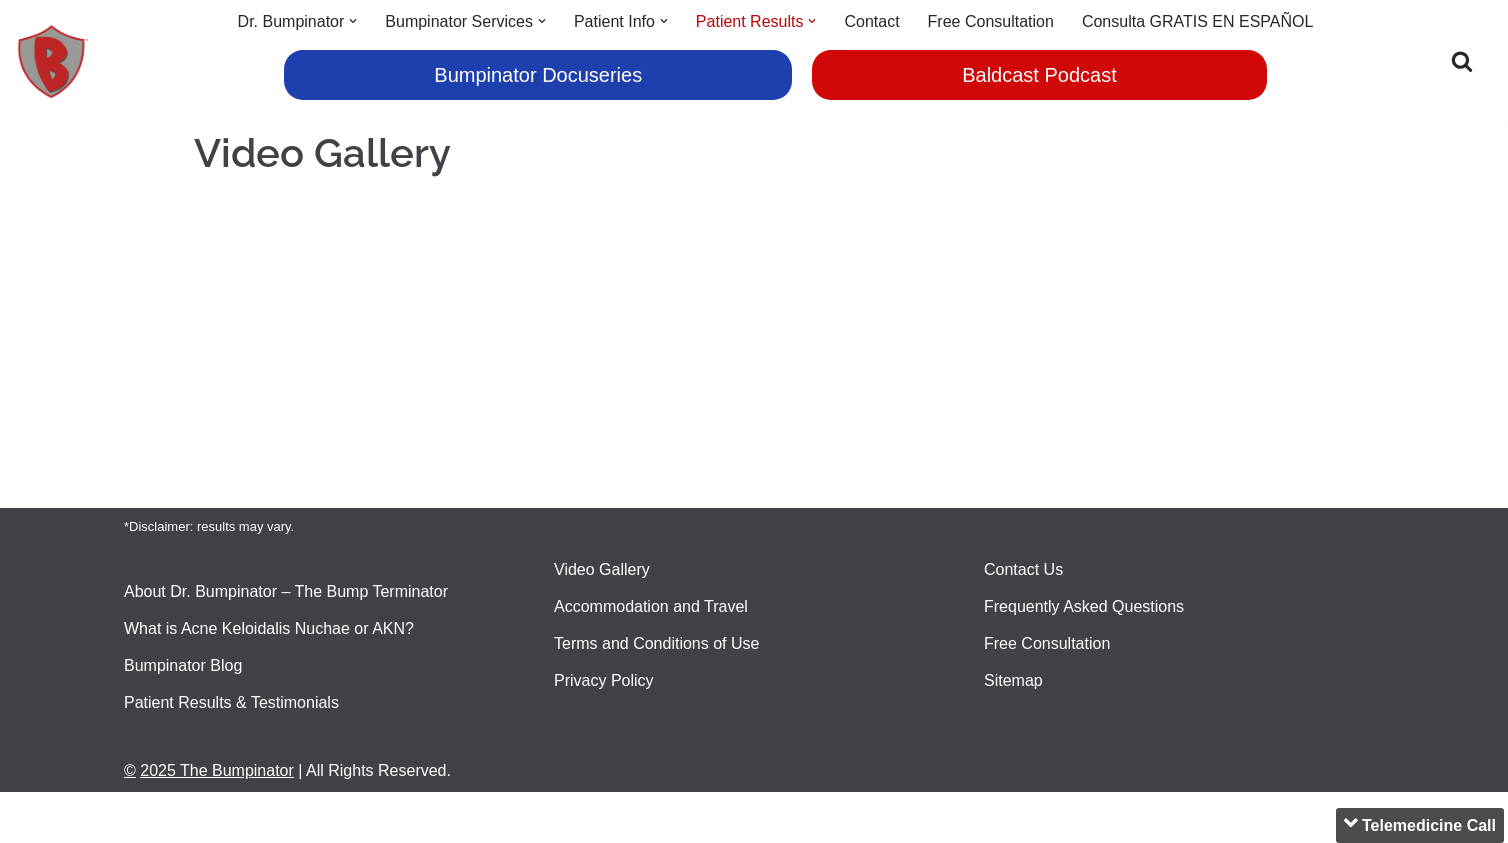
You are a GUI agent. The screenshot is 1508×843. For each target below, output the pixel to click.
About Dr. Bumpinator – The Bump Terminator (286, 591)
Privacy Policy (604, 680)
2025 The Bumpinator (217, 770)
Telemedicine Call (1420, 823)
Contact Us (1023, 569)
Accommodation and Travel (651, 606)
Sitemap (1013, 680)
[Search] (1462, 61)
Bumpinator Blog (183, 665)
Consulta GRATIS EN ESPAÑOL (1197, 21)
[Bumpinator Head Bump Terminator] (52, 61)
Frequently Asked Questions (1084, 606)
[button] (353, 21)
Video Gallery (602, 569)
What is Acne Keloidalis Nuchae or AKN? (269, 628)
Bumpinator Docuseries (538, 75)
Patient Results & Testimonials (231, 702)
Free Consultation (991, 21)
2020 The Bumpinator (201, 817)
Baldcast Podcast (1039, 75)
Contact (871, 21)
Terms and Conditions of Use (656, 643)
